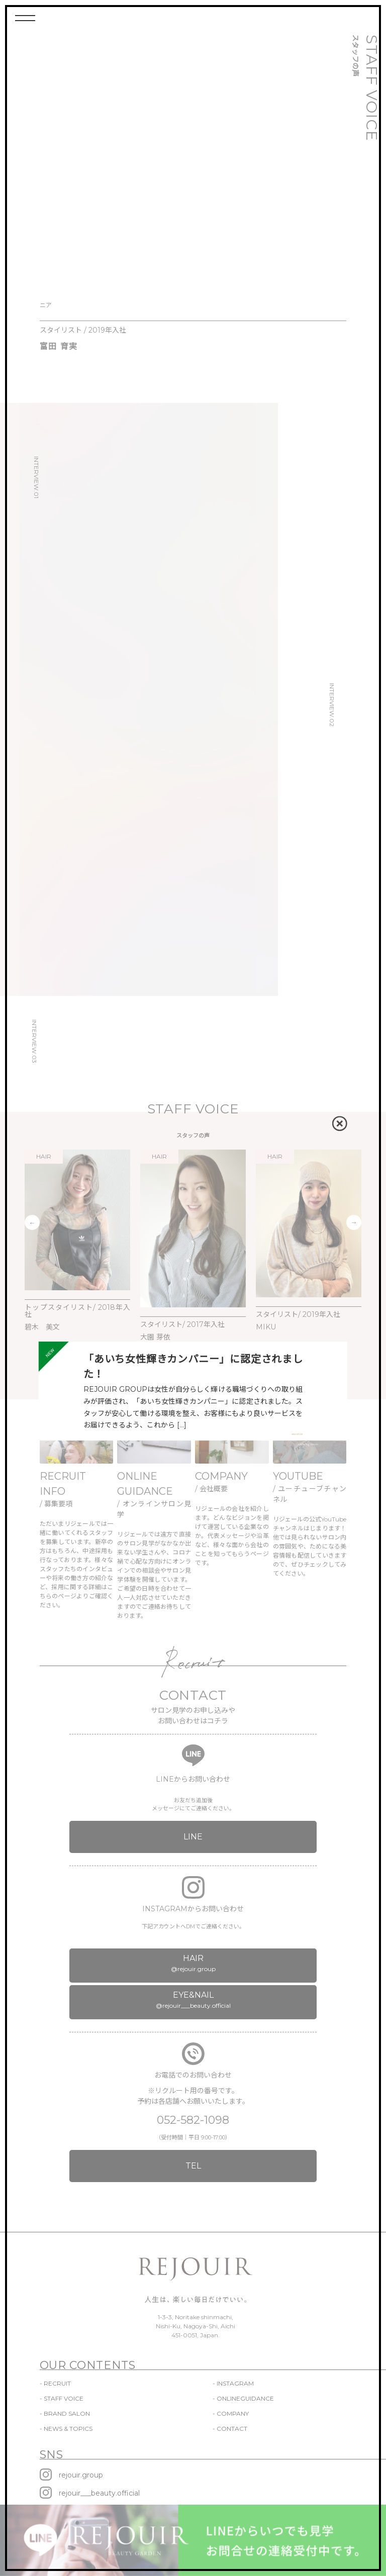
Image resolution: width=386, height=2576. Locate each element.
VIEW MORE (297, 1434)
